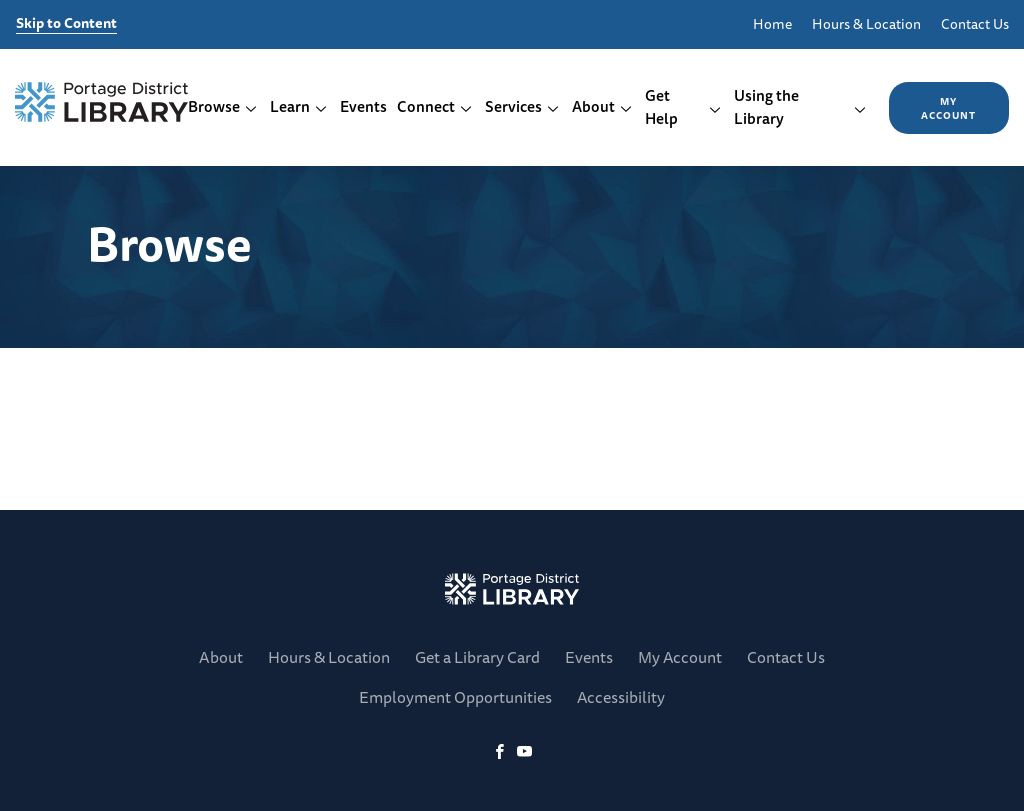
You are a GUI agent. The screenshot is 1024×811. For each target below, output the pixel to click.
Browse (223, 107)
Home (772, 24)
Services (522, 107)
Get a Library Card (477, 657)
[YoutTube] (524, 752)
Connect (435, 107)
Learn (299, 107)
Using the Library (800, 107)
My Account (948, 108)
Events (363, 107)
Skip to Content (66, 24)
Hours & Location (866, 24)
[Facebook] (499, 752)
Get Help (683, 107)
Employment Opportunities (455, 697)
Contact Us (975, 24)
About (602, 107)
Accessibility (621, 697)
